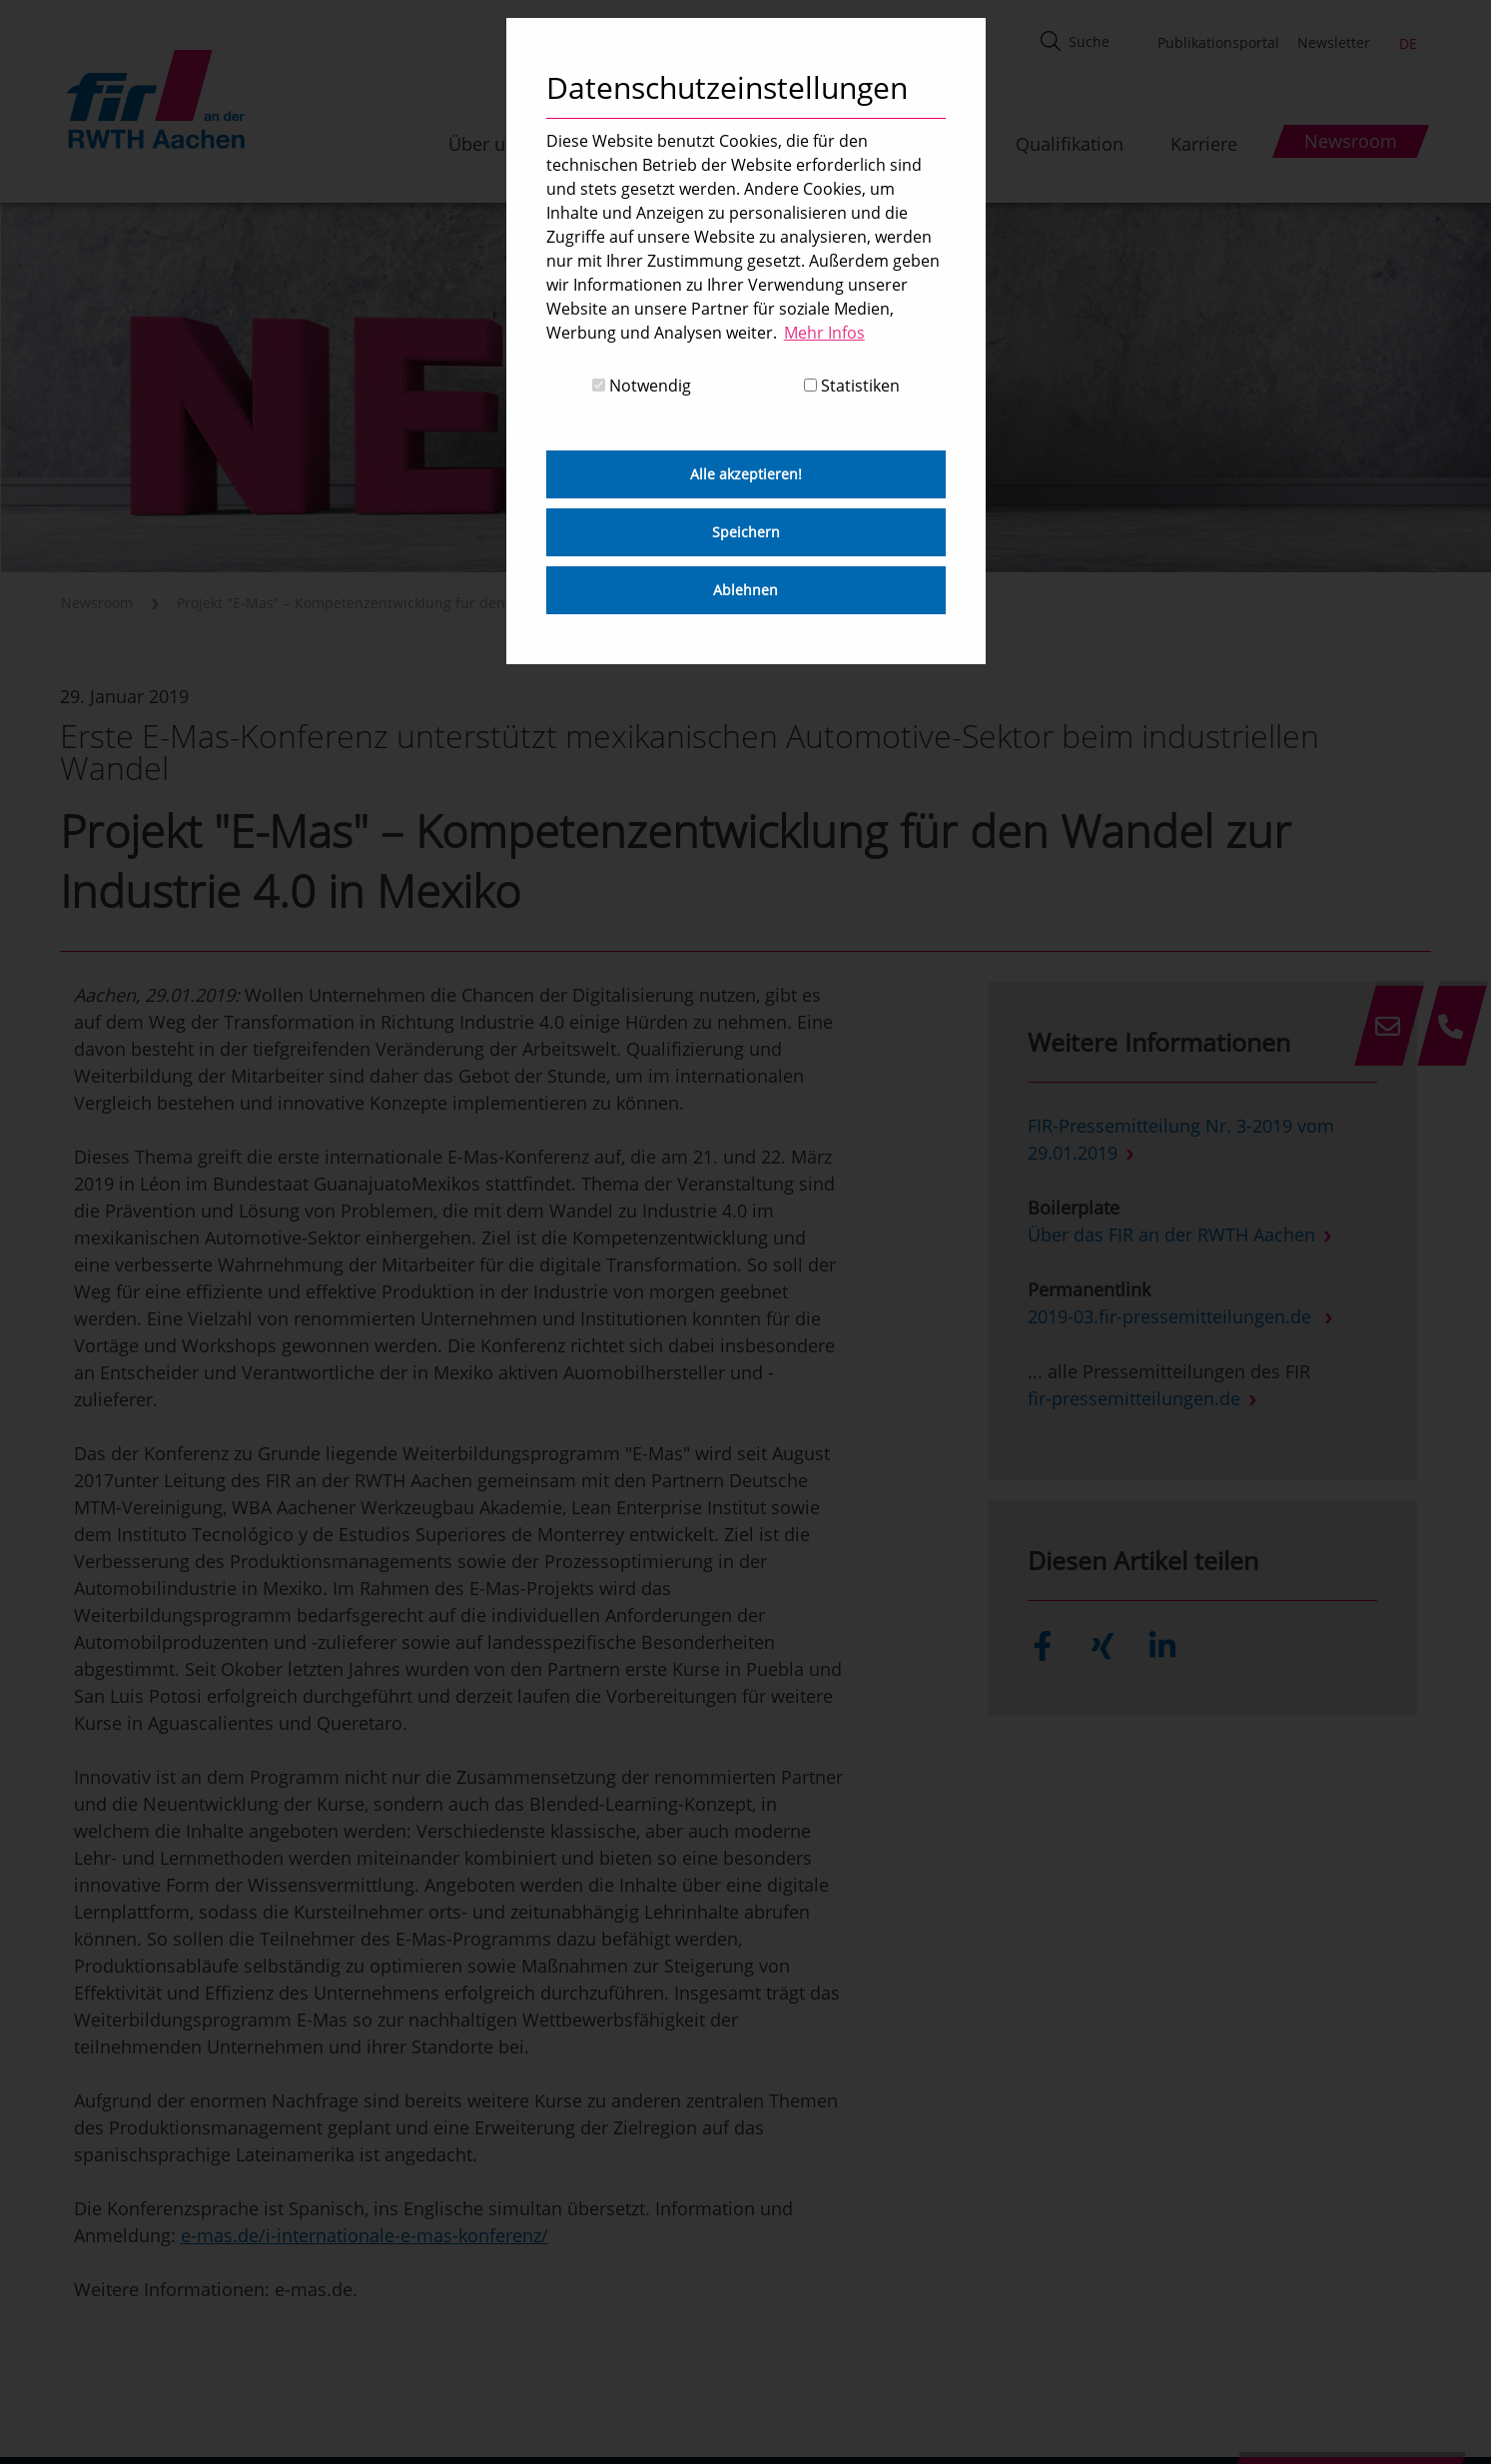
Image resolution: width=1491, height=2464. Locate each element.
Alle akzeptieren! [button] (746, 473)
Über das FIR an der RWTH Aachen (1171, 1234)
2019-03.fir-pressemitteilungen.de (1172, 1316)
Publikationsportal (1218, 42)
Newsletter (1333, 42)
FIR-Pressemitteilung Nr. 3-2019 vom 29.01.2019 (1181, 1139)
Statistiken (852, 386)
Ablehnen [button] (745, 589)
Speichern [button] (746, 531)
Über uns (486, 144)
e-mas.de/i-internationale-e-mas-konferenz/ (364, 2235)
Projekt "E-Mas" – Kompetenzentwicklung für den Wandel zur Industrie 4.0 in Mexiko (460, 602)
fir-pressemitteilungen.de (1134, 1398)
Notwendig (641, 386)
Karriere (1203, 144)
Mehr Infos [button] (824, 333)
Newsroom (97, 602)
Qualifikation (1069, 144)
